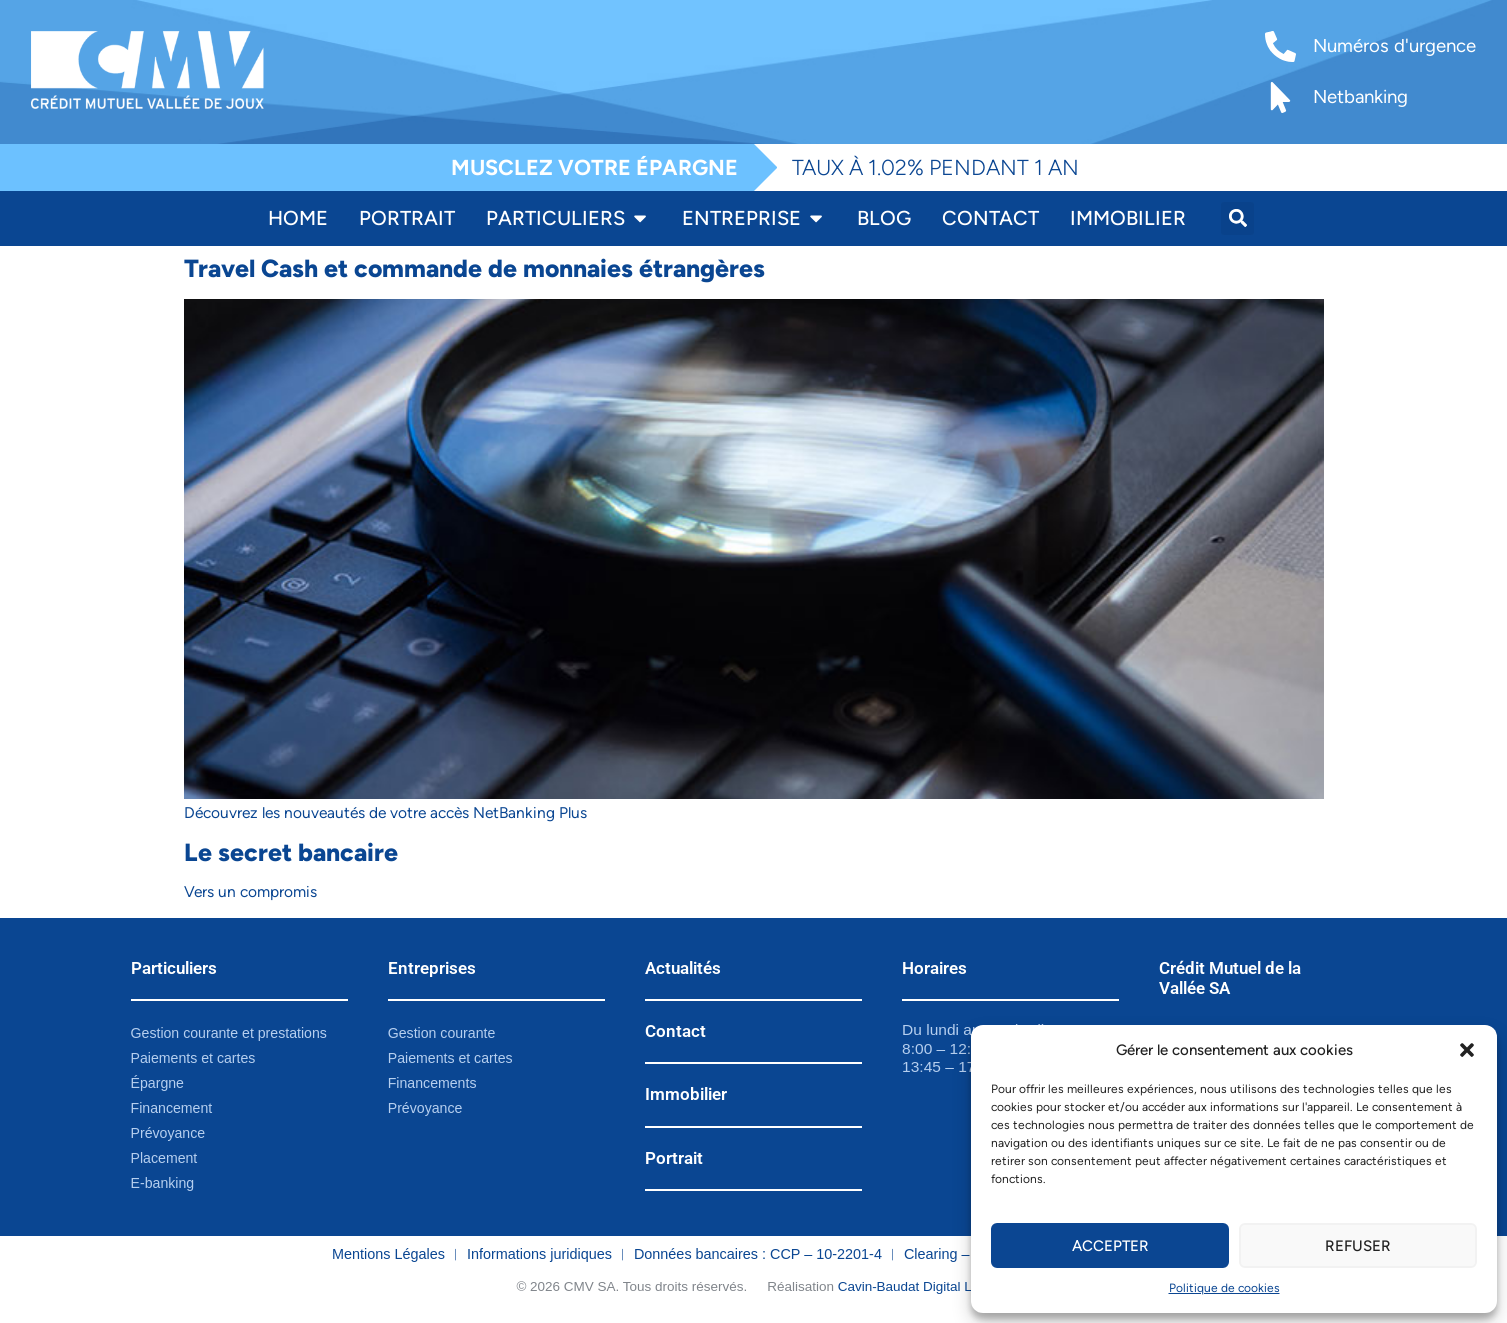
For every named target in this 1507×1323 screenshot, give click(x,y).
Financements (433, 1084)
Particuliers (174, 968)
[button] (1467, 1050)
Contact (675, 1031)
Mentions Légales (388, 1256)
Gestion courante (443, 1033)
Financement (172, 1109)
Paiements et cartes (194, 1058)
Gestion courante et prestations (231, 1033)
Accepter (1110, 1246)
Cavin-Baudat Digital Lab (912, 1288)
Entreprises (432, 968)
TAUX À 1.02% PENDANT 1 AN (935, 167)
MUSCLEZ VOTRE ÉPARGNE (594, 167)
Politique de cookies (1224, 1288)
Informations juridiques (539, 1256)
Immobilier (686, 1094)
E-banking (163, 1185)
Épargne (158, 1084)
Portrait (674, 1158)
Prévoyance (169, 1134)
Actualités (683, 968)
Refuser (1358, 1246)
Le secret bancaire (291, 852)
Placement (165, 1159)
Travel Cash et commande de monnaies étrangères (474, 268)
